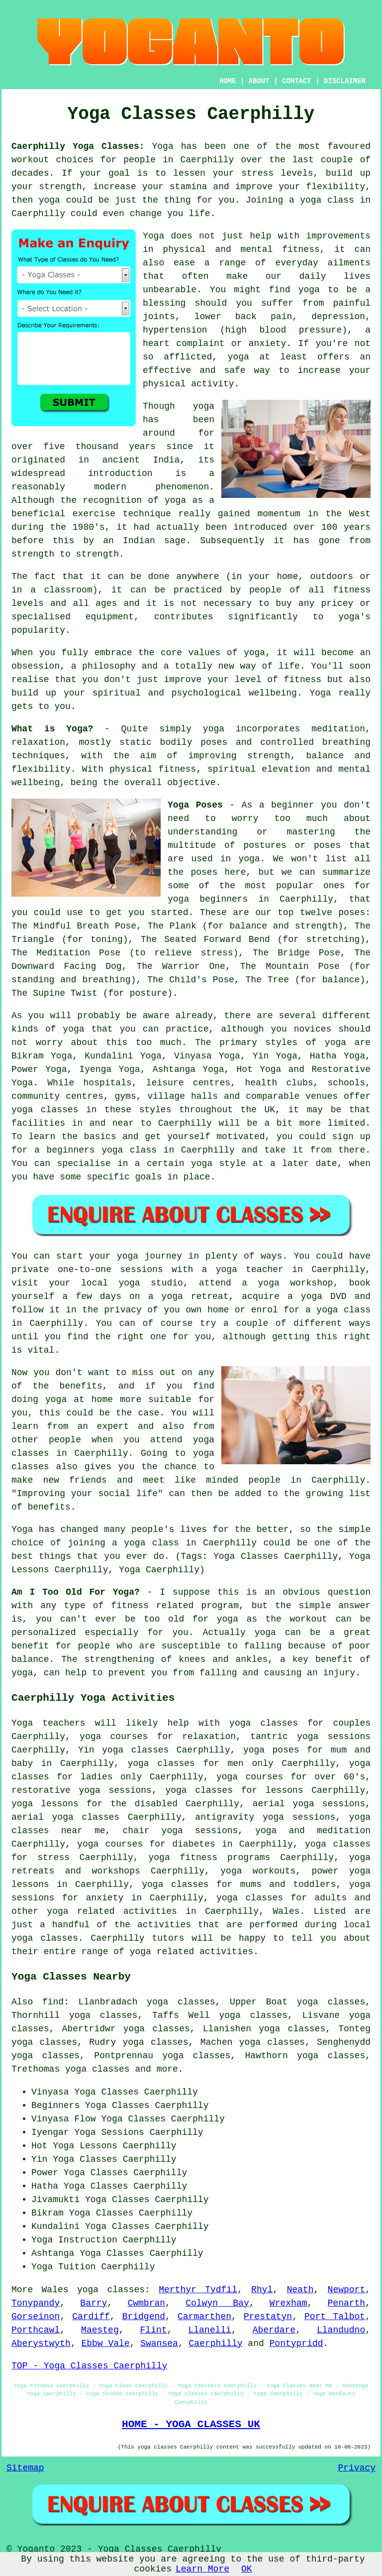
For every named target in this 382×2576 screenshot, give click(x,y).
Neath (299, 2290)
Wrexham (288, 2303)
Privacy (357, 2468)
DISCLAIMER (345, 81)
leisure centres (188, 1083)
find (53, 2002)
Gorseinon (35, 2317)
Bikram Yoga (41, 1056)
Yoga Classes (117, 2105)
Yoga (163, 146)
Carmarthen (204, 2317)
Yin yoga (100, 1750)
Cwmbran (146, 2303)
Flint (153, 2330)
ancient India (141, 460)
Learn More (202, 2569)
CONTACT (296, 81)
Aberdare (274, 2330)
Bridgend (143, 2317)
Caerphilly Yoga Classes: (78, 146)
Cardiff (91, 2317)
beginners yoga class (101, 1150)
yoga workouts (257, 1871)
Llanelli (209, 2330)
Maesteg (100, 2330)
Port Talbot (334, 2317)
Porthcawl (35, 2330)
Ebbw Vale (105, 2343)
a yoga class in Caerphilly (184, 1543)
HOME (227, 81)
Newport (347, 2290)
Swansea (159, 2343)
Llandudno (341, 2330)
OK (246, 2569)
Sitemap (25, 2468)
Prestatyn (268, 2317)
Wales (286, 1911)
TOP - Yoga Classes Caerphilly (89, 2366)
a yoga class (321, 200)
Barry (93, 2303)
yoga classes (111, 2290)
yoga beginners (208, 899)
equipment (110, 617)
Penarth (347, 2303)
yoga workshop (295, 1283)
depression (338, 317)
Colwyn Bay (217, 2303)
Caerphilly (216, 2343)
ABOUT (259, 81)
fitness (303, 680)
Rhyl (262, 2290)
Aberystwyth (41, 2343)
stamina (188, 187)
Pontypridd (296, 2343)
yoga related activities (112, 1911)
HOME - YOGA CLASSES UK (191, 2424)
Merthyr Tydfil (198, 2290)
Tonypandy (35, 2303)
